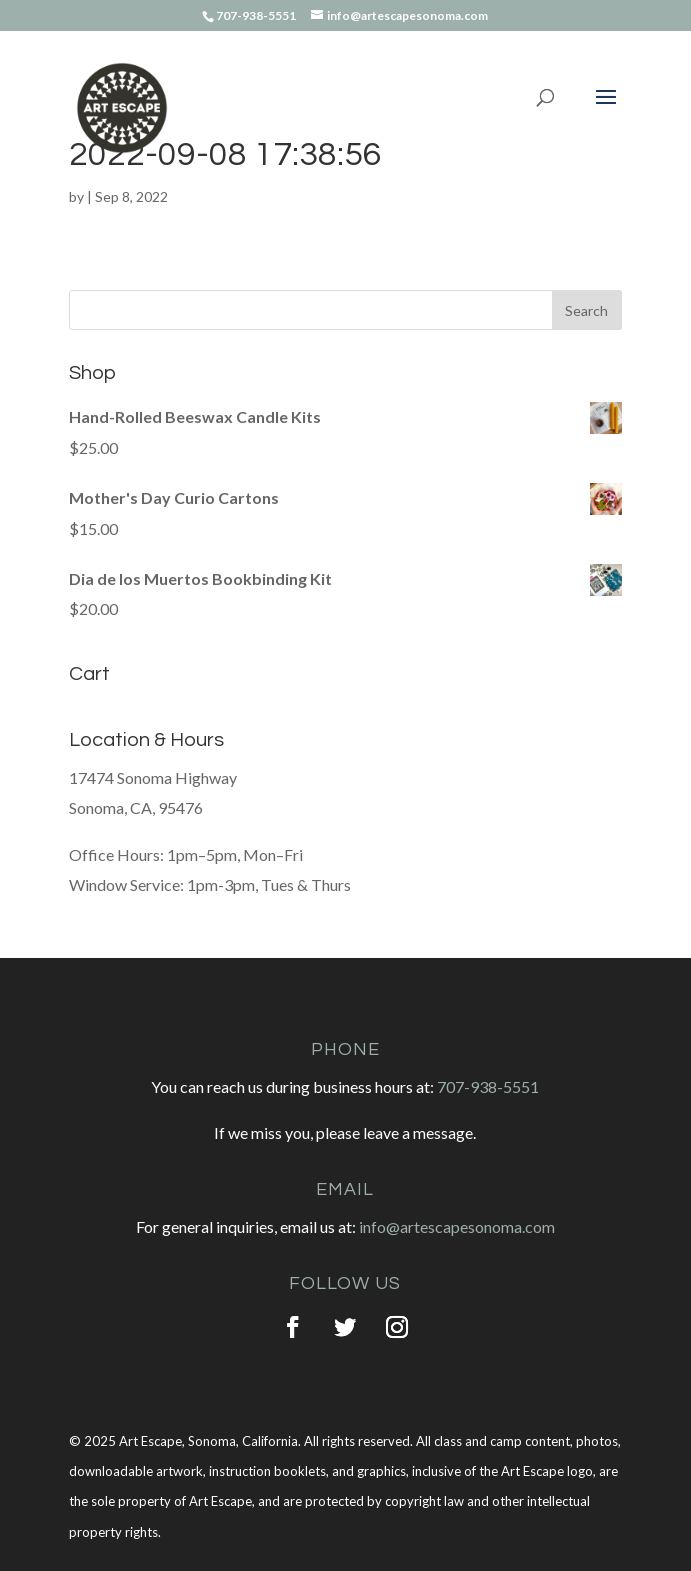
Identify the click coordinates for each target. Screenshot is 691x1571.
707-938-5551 (488, 1086)
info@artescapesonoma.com (457, 1226)
